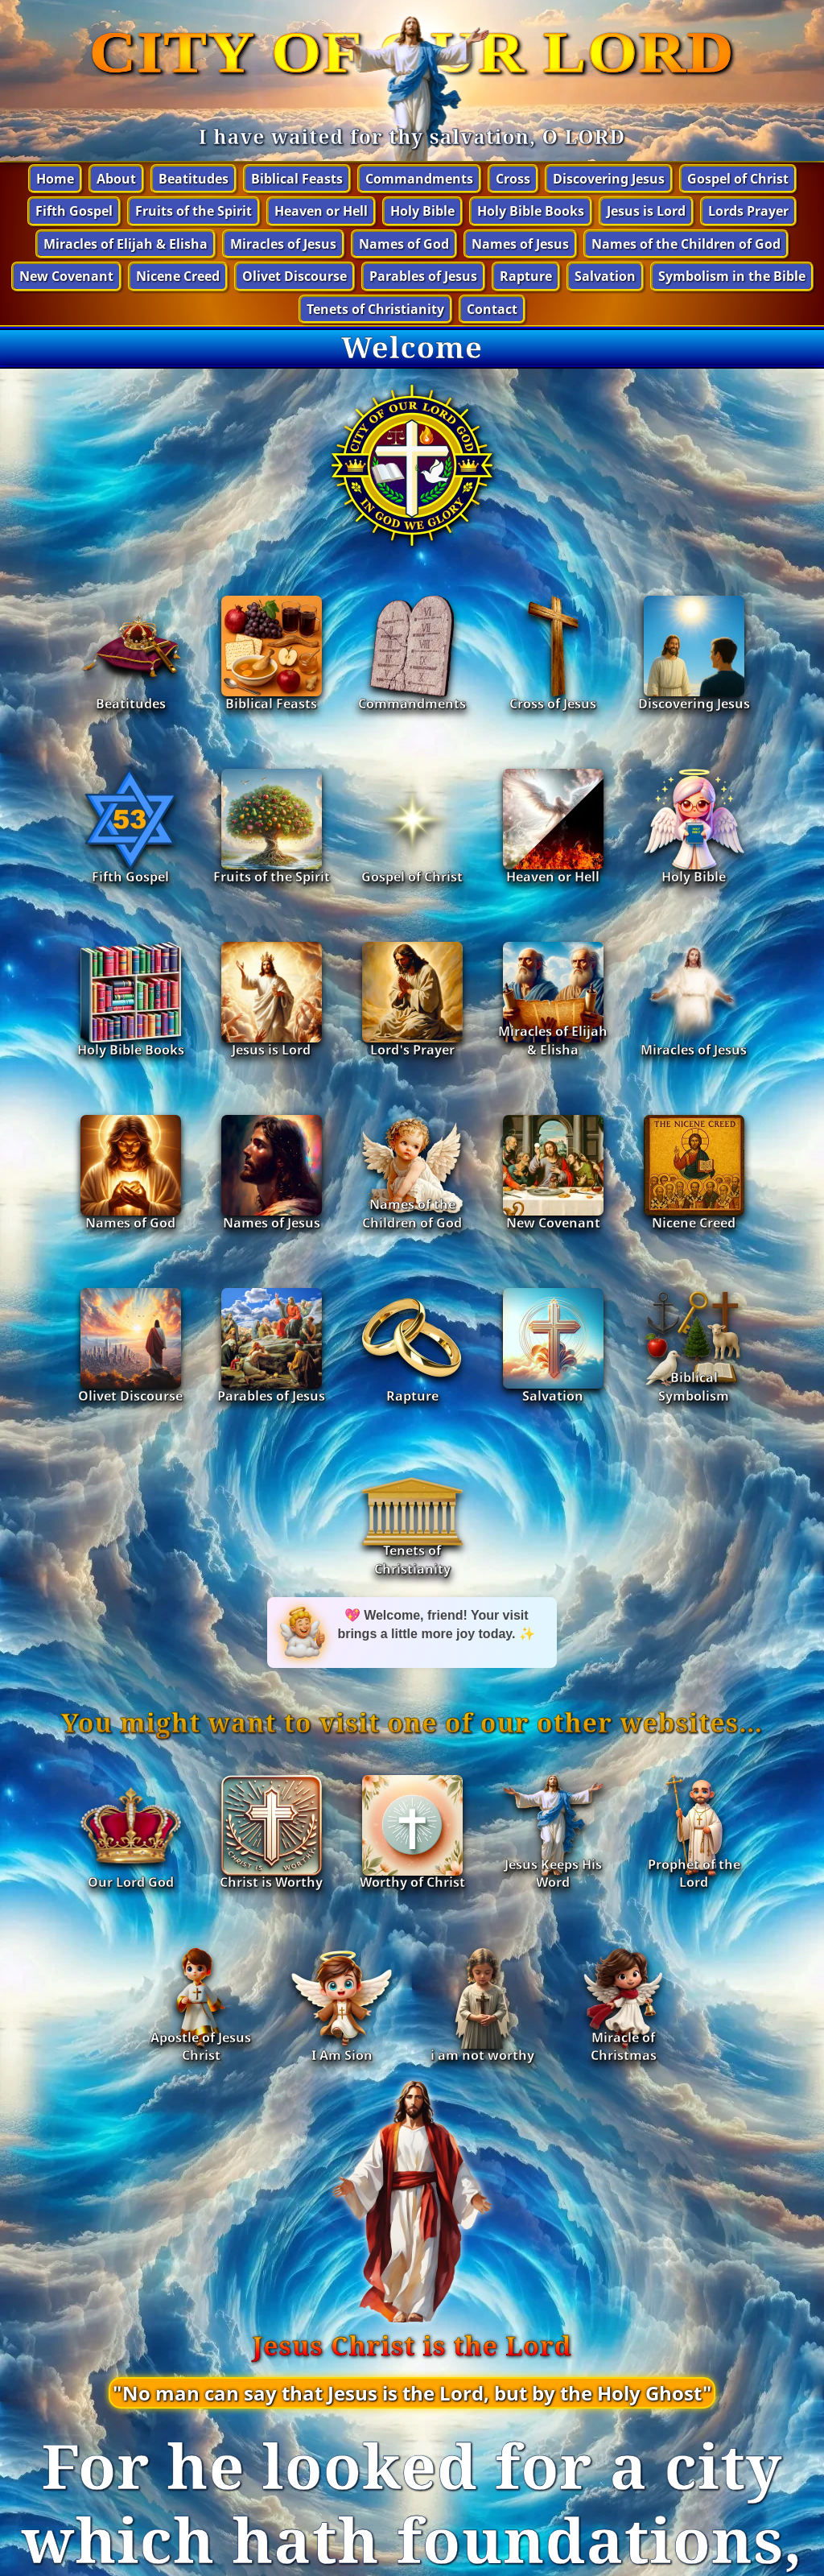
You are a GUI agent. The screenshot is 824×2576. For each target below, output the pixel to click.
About (116, 179)
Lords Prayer (748, 211)
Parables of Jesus (423, 276)
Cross (513, 179)
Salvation (605, 276)
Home (55, 179)
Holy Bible (422, 211)
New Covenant (66, 276)
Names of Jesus (520, 244)
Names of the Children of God (686, 244)
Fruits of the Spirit (193, 211)
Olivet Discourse (294, 276)
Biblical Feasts (297, 179)
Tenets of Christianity (375, 309)
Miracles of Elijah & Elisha (125, 244)
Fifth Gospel (74, 211)
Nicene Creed (178, 276)
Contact (492, 309)
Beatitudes (194, 179)
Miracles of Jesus (283, 244)
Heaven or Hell (321, 211)
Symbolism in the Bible (731, 276)
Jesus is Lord (646, 211)
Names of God (404, 244)
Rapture (526, 276)
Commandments (419, 179)
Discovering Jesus (609, 179)
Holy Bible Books (530, 211)
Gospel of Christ (738, 179)
